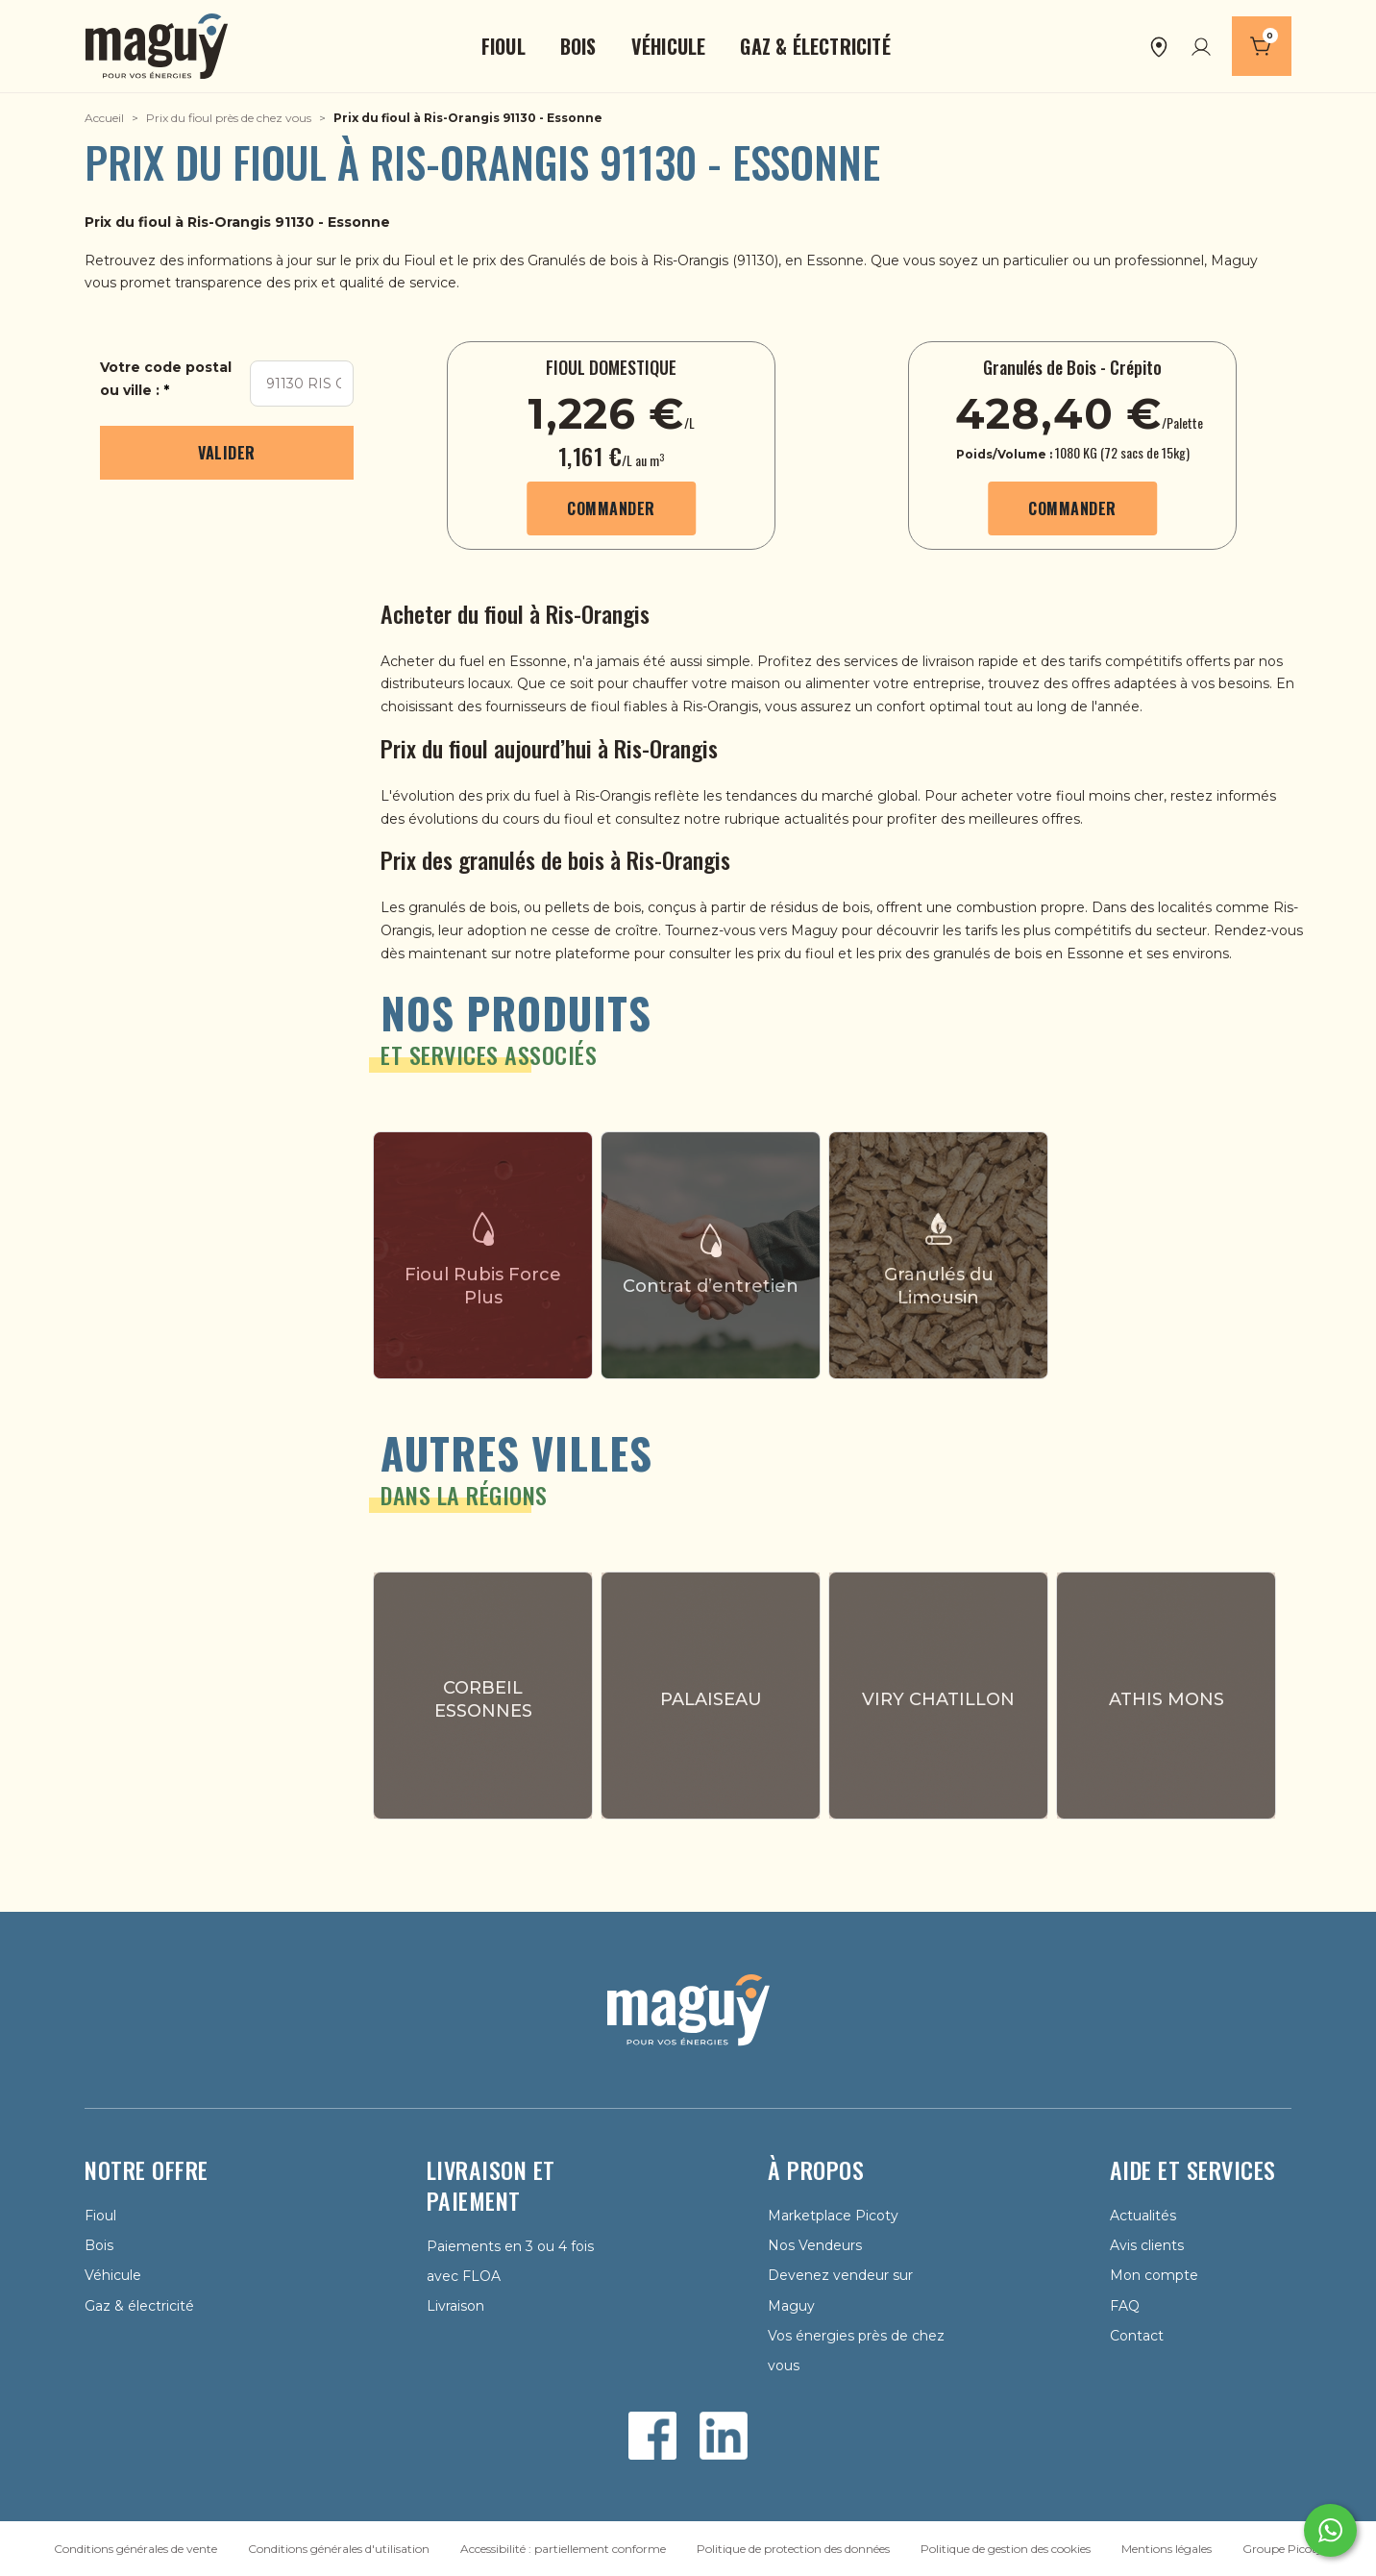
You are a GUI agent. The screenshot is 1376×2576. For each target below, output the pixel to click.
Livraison (455, 2306)
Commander (611, 508)
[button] (503, 46)
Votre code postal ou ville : (166, 379)
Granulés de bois (582, 260)
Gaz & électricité (139, 2306)
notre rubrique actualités (766, 819)
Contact (1137, 2335)
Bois (99, 2245)
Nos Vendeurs (815, 2245)
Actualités (1143, 2215)
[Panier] (1261, 46)
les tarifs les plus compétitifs (1039, 930)
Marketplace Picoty (833, 2215)
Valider (227, 452)
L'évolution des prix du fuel (470, 796)
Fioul (421, 260)
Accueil (104, 118)
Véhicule (113, 2275)
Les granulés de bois (449, 907)
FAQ (1125, 2306)
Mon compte (1154, 2275)
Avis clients (1147, 2245)
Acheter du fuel (432, 661)
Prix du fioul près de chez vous (228, 118)
